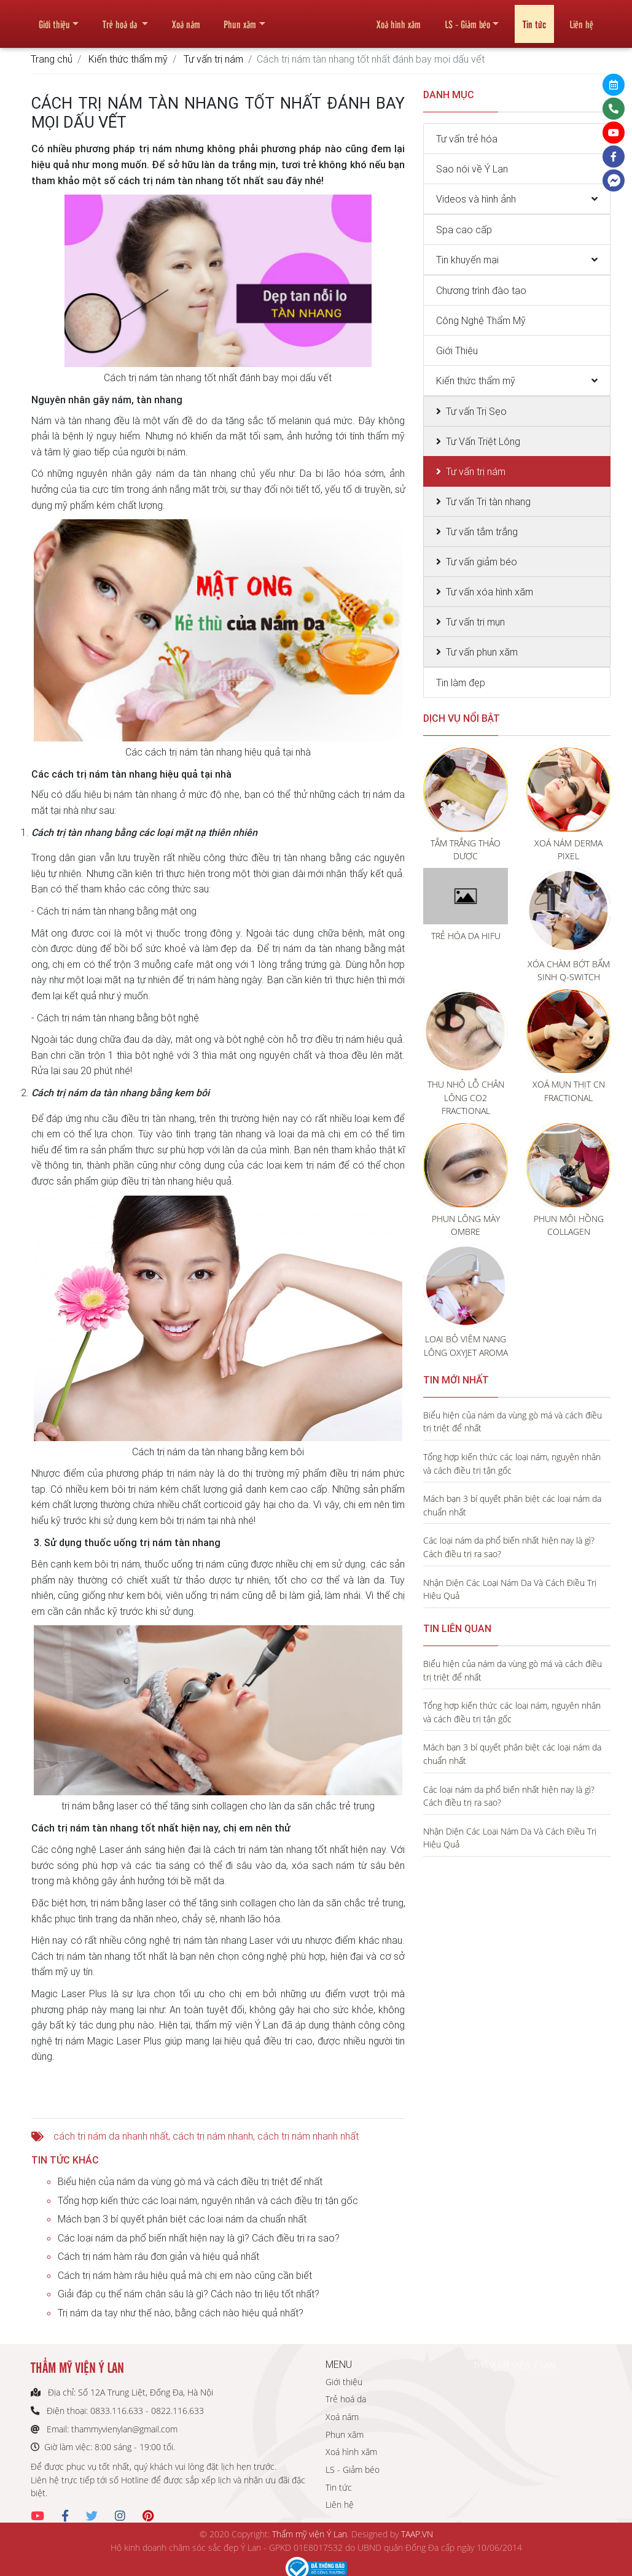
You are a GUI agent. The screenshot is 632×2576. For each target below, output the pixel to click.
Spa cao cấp (464, 229)
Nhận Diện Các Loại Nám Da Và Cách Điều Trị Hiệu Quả (509, 1589)
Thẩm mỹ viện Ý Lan (309, 2534)
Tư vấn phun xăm (482, 652)
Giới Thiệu (457, 350)
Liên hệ (581, 19)
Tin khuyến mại (467, 259)
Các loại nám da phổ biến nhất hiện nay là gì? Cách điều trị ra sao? (199, 2238)
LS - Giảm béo (467, 19)
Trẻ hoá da (121, 19)
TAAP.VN (417, 2534)
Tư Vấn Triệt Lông (483, 441)
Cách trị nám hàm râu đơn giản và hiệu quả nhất (158, 2256)
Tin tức (534, 19)
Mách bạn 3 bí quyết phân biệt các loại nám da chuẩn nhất (182, 2219)
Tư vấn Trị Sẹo (476, 411)
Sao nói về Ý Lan (472, 169)
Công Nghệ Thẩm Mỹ (481, 320)
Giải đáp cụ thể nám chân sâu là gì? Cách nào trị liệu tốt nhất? (188, 2294)
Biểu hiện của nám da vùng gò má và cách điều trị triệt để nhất (190, 2181)
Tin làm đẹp (460, 682)
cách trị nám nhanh (213, 2136)
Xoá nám (186, 19)
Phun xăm (240, 19)
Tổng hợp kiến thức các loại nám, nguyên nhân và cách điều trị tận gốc (208, 2200)
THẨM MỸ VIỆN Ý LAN (514, 2365)
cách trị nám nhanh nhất (308, 2136)
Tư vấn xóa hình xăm (489, 592)
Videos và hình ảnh (476, 199)
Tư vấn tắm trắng (482, 531)
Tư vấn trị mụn (475, 622)
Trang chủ (51, 59)
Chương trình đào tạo (481, 290)
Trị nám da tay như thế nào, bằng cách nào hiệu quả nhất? (180, 2313)
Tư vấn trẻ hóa (466, 139)
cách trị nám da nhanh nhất (110, 2136)
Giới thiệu (54, 19)
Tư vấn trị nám (213, 59)
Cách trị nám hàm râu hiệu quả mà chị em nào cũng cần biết (185, 2275)
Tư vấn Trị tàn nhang (488, 501)
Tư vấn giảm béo (481, 561)
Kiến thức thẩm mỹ (128, 59)
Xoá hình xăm (398, 19)
